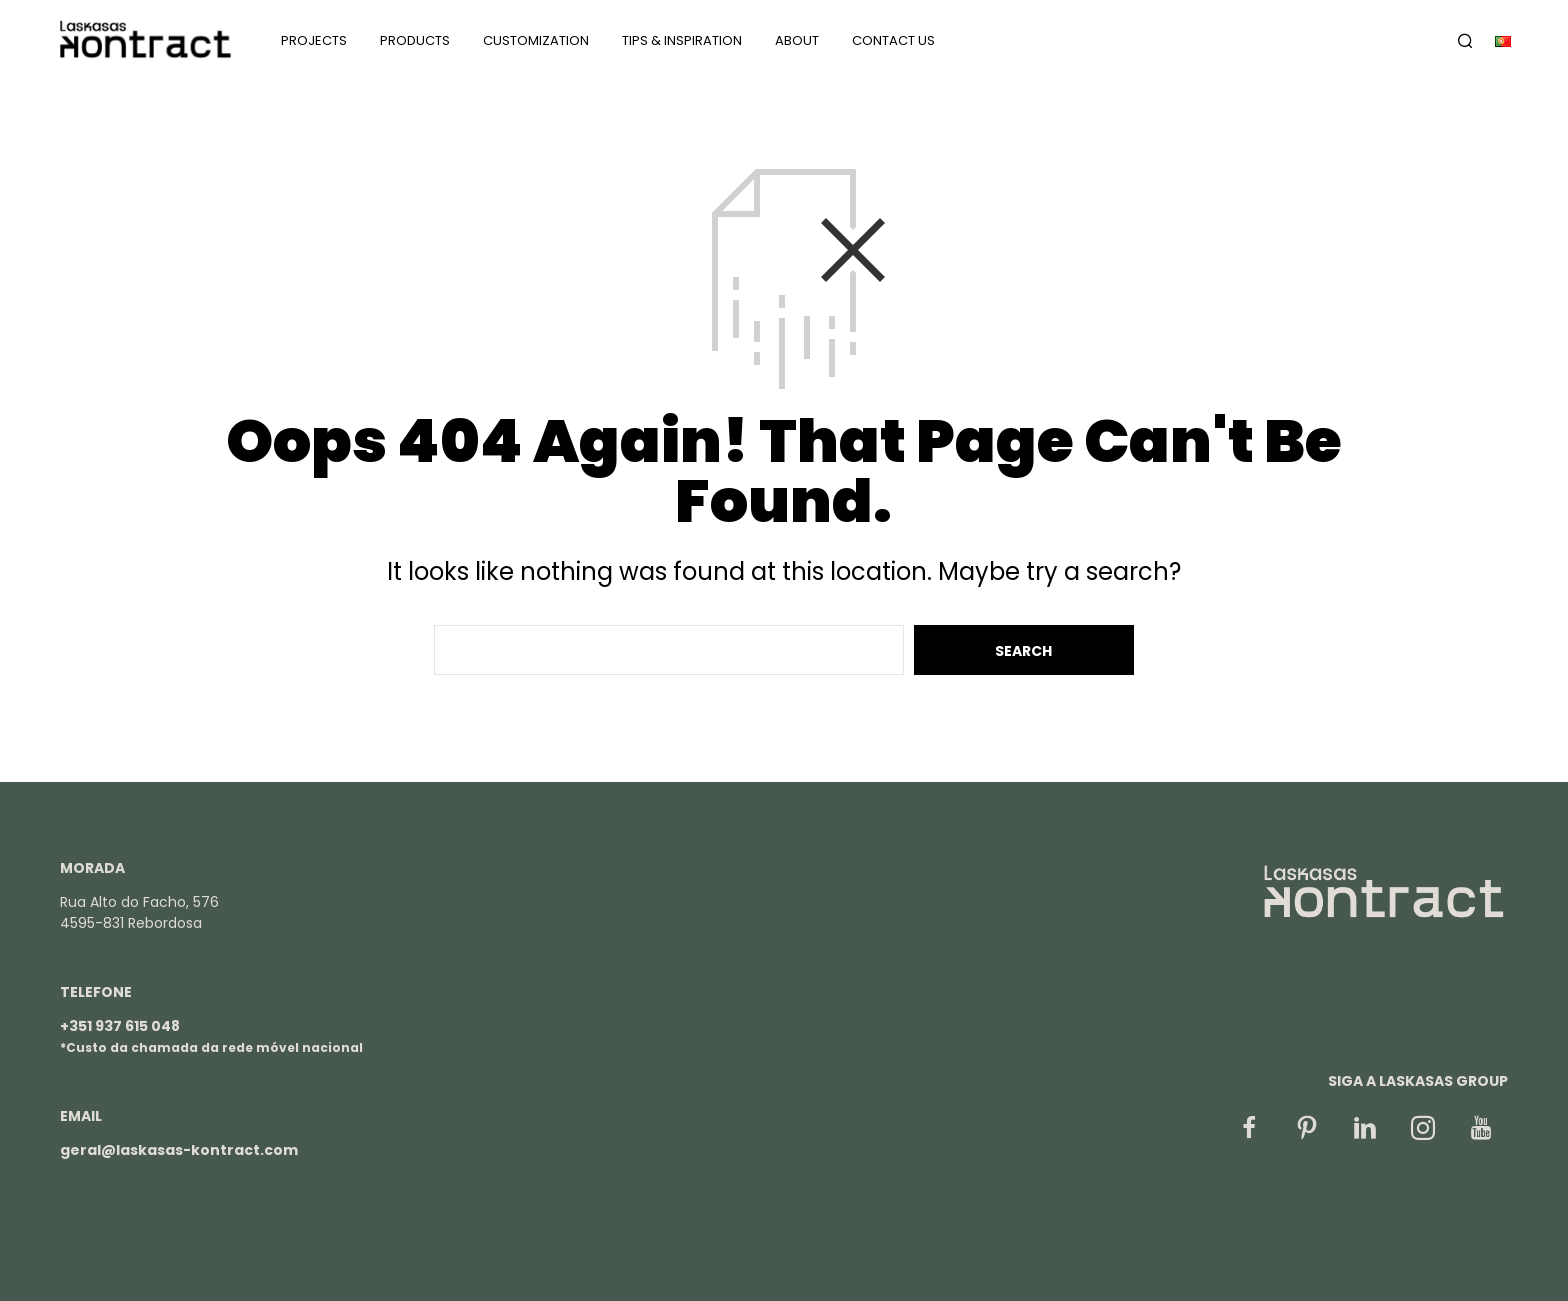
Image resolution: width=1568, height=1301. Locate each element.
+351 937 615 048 (120, 1026)
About (797, 40)
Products (415, 40)
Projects (314, 40)
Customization (536, 40)
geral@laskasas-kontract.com (179, 1150)
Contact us (893, 40)
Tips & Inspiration (682, 40)
